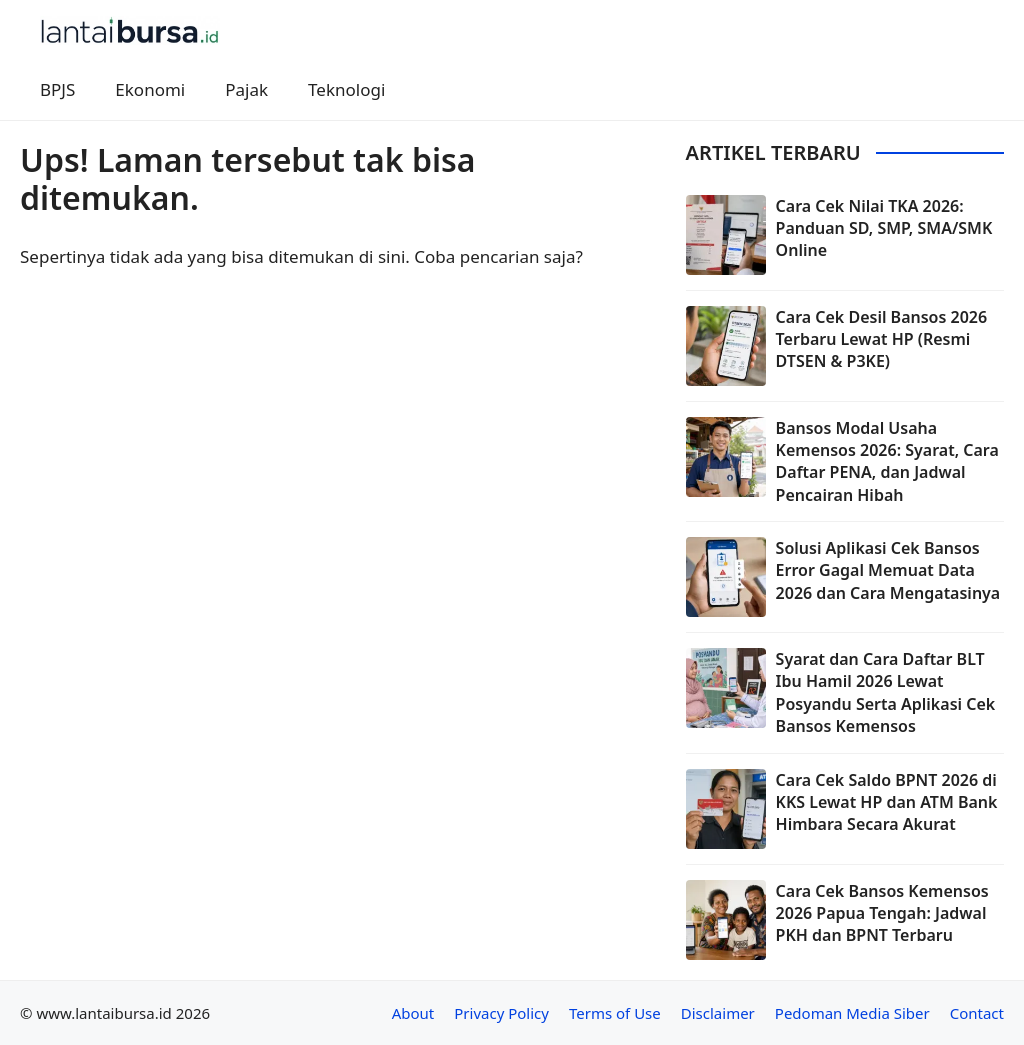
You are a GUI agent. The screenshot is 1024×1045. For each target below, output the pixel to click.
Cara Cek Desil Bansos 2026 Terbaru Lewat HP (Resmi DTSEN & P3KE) (882, 339)
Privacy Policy (501, 1013)
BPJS (57, 89)
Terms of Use (615, 1013)
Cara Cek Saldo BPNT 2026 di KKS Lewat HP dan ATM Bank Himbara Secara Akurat (887, 802)
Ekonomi (150, 89)
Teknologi (346, 89)
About (413, 1013)
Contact (977, 1013)
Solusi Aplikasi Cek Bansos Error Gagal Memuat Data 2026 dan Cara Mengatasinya (888, 570)
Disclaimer (718, 1013)
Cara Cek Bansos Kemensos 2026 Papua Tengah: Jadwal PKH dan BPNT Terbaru (882, 913)
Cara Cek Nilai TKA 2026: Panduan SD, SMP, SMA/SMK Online (884, 228)
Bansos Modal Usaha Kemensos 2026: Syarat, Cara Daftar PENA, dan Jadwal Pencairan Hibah (887, 461)
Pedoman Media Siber (852, 1013)
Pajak (246, 89)
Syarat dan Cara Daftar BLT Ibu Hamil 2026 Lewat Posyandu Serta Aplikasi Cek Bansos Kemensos (886, 692)
